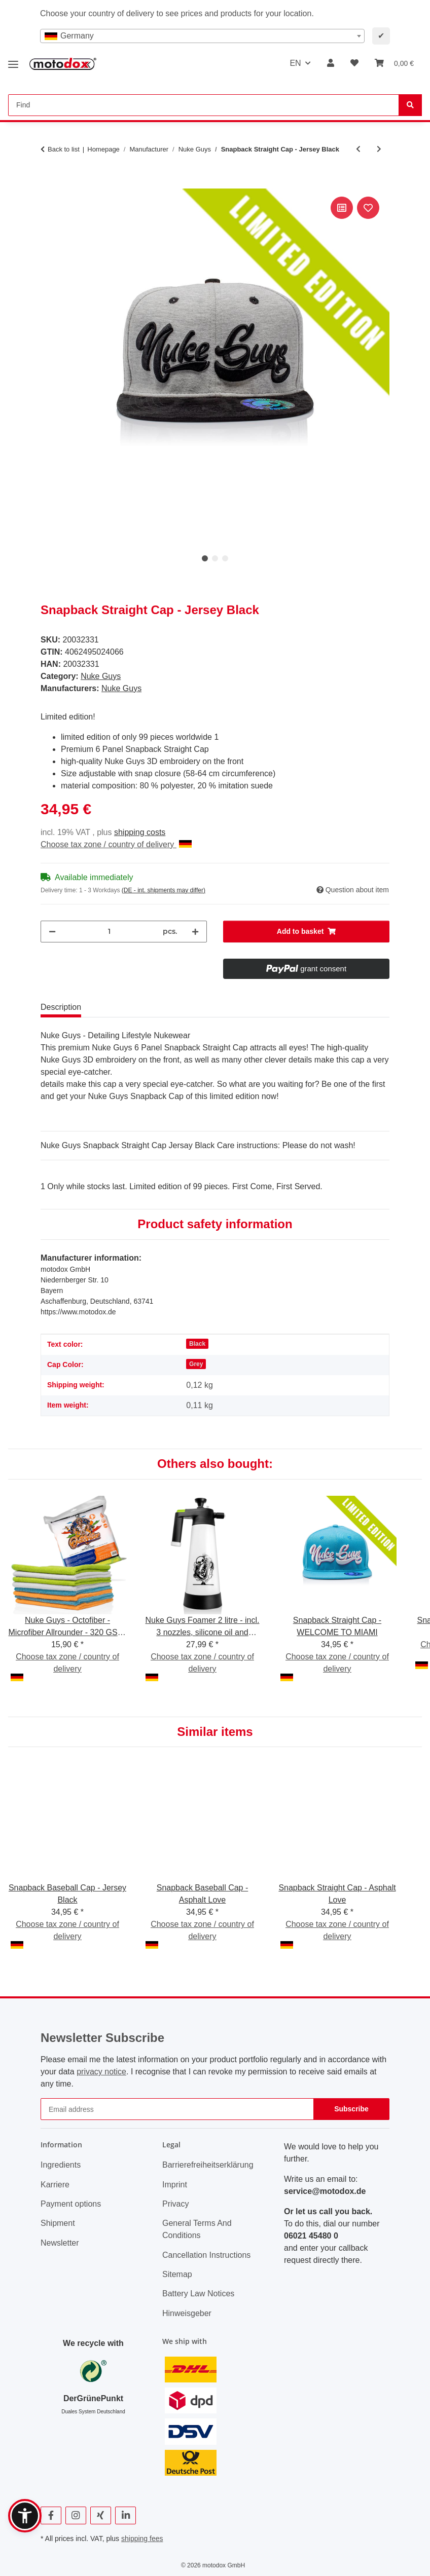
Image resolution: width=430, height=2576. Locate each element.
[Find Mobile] (203, 105)
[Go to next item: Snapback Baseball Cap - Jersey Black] (379, 149)
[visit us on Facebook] (51, 2515)
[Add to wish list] (368, 208)
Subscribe (351, 2109)
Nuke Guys (101, 676)
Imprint (174, 2184)
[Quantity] (109, 931)
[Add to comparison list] (342, 208)
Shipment (58, 2223)
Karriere (55, 2184)
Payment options (71, 2204)
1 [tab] (205, 558)
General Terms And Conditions (197, 2229)
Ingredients (61, 2165)
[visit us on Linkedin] (125, 2515)
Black (197, 1343)
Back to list (64, 149)
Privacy (175, 2204)
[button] (330, 63)
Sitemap (177, 2274)
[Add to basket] (49, 182)
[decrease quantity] (52, 931)
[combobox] (202, 36)
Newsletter (60, 2243)
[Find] (410, 105)
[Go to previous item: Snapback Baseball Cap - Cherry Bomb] (358, 149)
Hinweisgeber (186, 2313)
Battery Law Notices (198, 2293)
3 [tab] (225, 558)
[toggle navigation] (13, 60)
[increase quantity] (195, 931)
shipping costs (139, 832)
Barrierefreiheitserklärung (208, 2165)
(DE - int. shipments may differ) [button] (163, 890)
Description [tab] (61, 1007)
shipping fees (142, 2538)
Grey (196, 1364)
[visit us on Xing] (100, 2515)
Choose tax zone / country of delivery (116, 844)
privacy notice (101, 2071)
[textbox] (202, 36)
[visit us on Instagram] (75, 2515)
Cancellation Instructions (206, 2255)
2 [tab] (215, 558)
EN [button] (295, 63)
